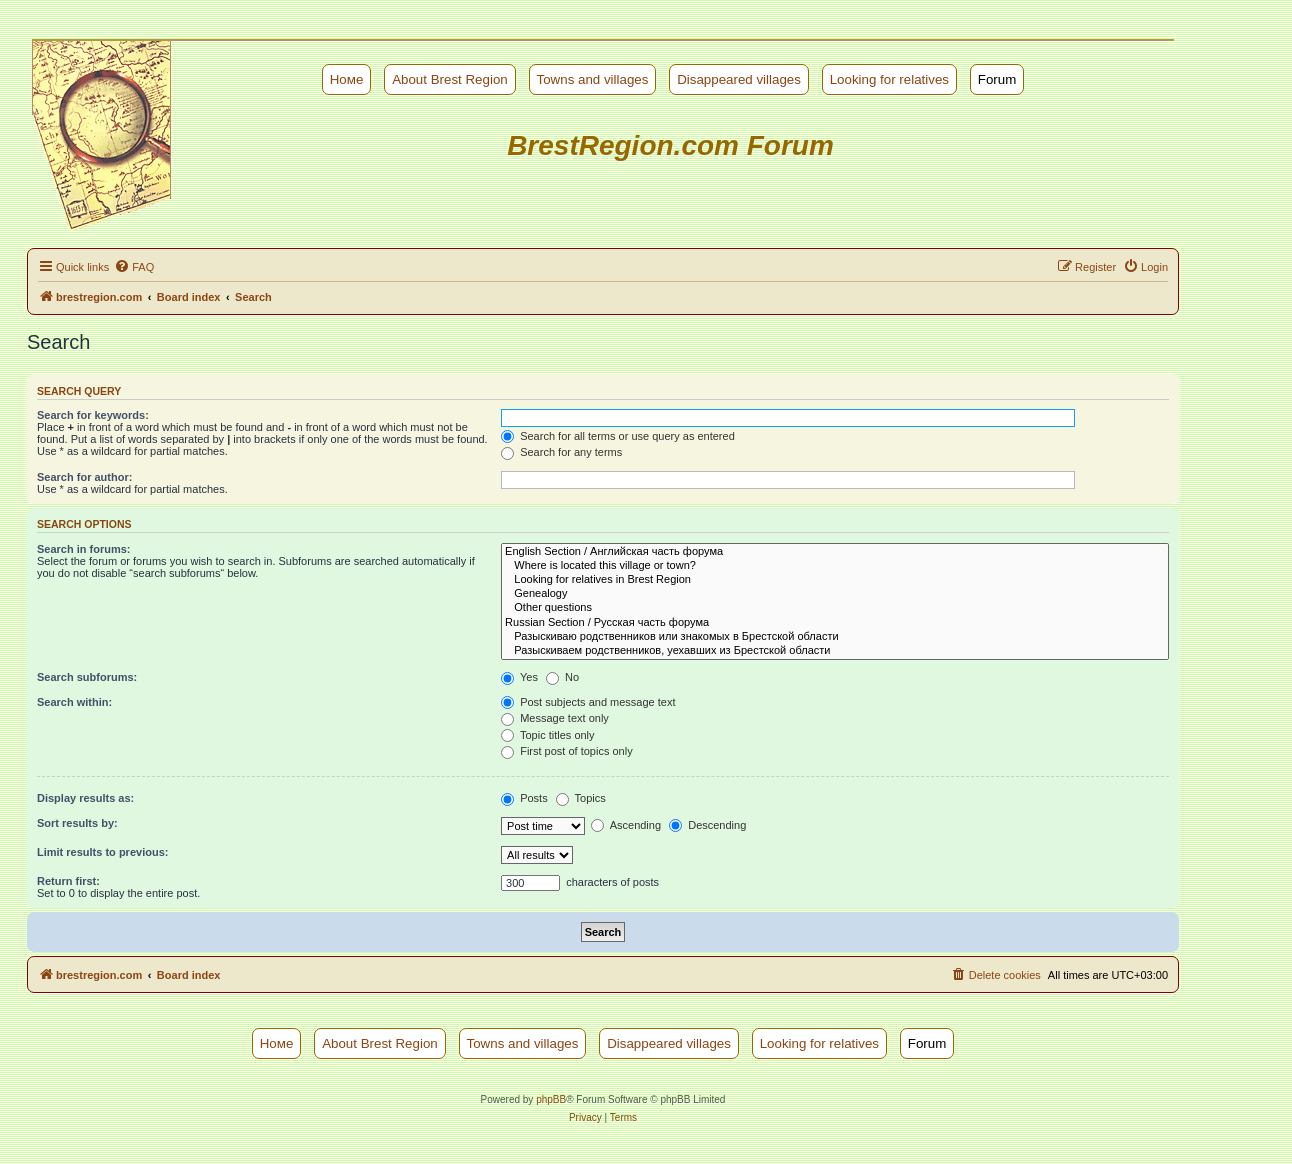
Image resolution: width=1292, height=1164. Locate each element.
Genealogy (835, 594)
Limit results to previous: (102, 852)
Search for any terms (561, 452)
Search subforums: (87, 677)
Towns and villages (593, 79)
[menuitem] (134, 267)
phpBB (551, 1099)
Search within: (74, 702)
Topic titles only (547, 735)
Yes (519, 677)
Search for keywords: (93, 415)
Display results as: (85, 798)
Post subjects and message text (588, 702)
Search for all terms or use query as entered (618, 436)
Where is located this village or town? (835, 566)
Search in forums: (84, 549)
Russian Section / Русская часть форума (835, 623)
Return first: (68, 881)
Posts (524, 798)
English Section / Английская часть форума (835, 552)
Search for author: (84, 477)
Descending (707, 825)
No (562, 677)
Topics (581, 798)
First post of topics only (567, 751)
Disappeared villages (739, 79)
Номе (347, 79)
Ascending (626, 825)
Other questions (835, 608)
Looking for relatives (889, 79)
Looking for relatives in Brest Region (835, 580)
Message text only (555, 718)
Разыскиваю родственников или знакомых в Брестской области (835, 637)
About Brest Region (450, 79)
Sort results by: (77, 823)
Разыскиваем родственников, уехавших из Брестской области (835, 651)
